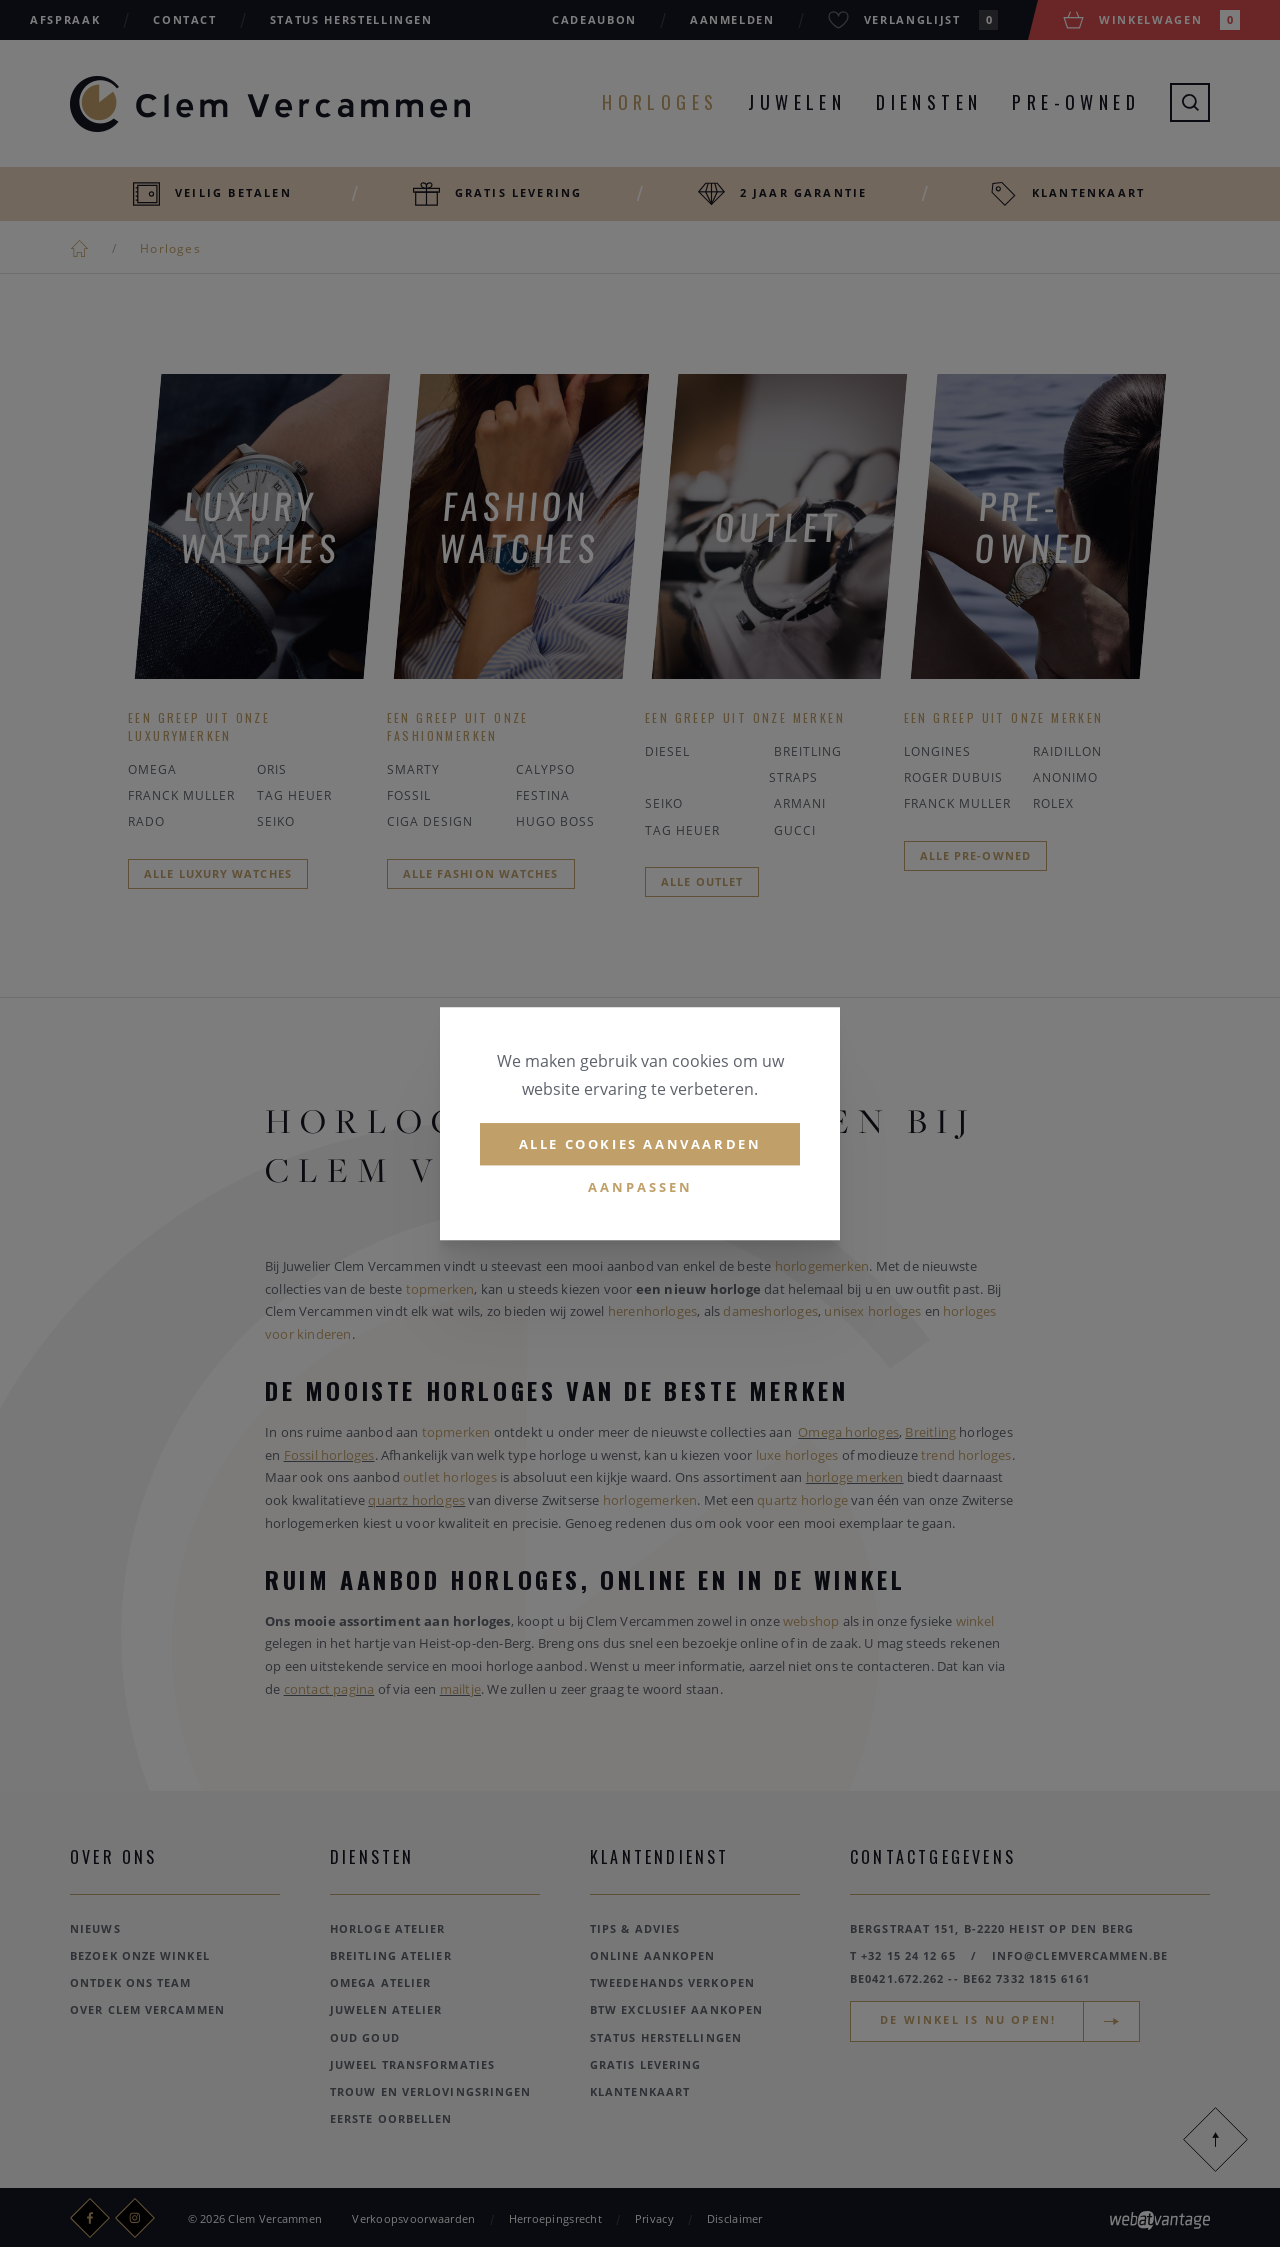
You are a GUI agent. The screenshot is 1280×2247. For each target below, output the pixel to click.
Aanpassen (640, 1188)
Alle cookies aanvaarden (640, 1144)
